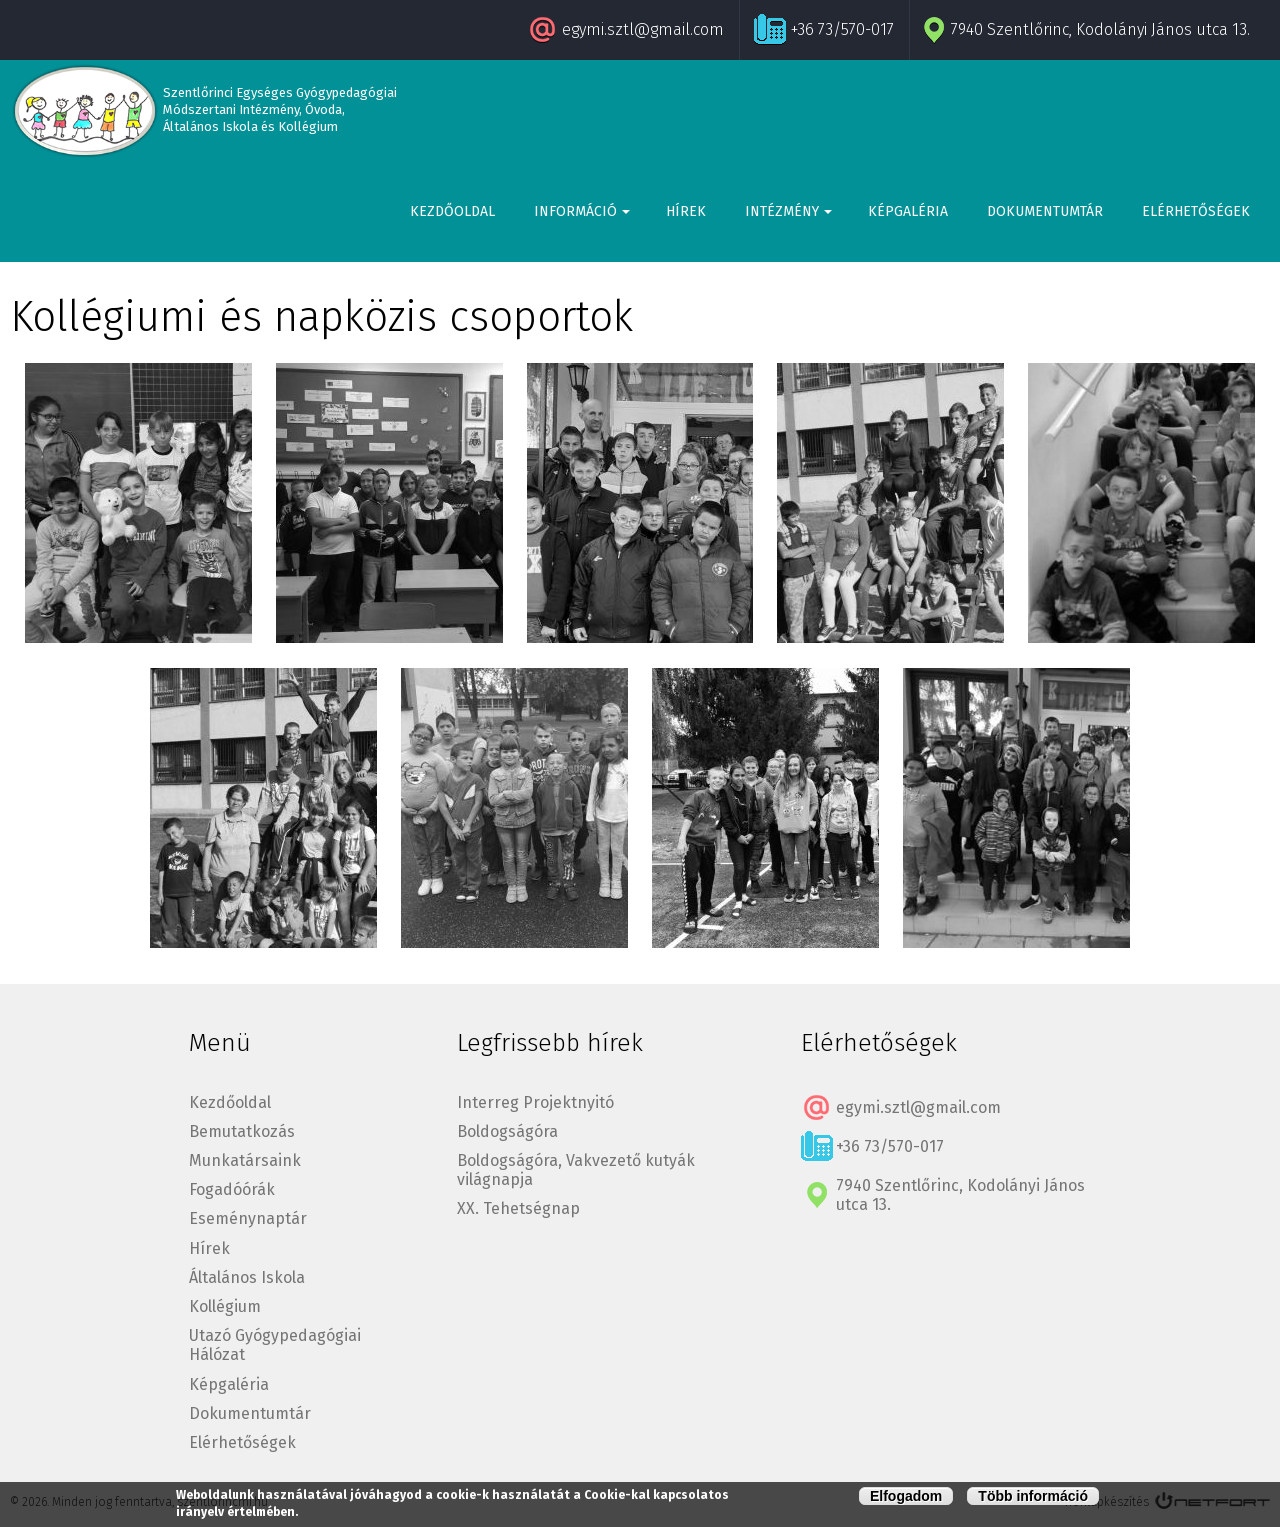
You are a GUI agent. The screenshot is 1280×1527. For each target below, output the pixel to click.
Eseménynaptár (248, 1218)
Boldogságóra (507, 1131)
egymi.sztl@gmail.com (643, 29)
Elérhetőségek (1196, 211)
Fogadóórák (232, 1189)
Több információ (1033, 1496)
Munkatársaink (245, 1160)
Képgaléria (908, 211)
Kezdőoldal (452, 211)
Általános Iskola (247, 1277)
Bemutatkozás (242, 1131)
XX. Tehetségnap (518, 1208)
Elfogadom (906, 1496)
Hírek (686, 211)
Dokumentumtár (1045, 211)
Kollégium (225, 1306)
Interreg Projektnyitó (535, 1102)
